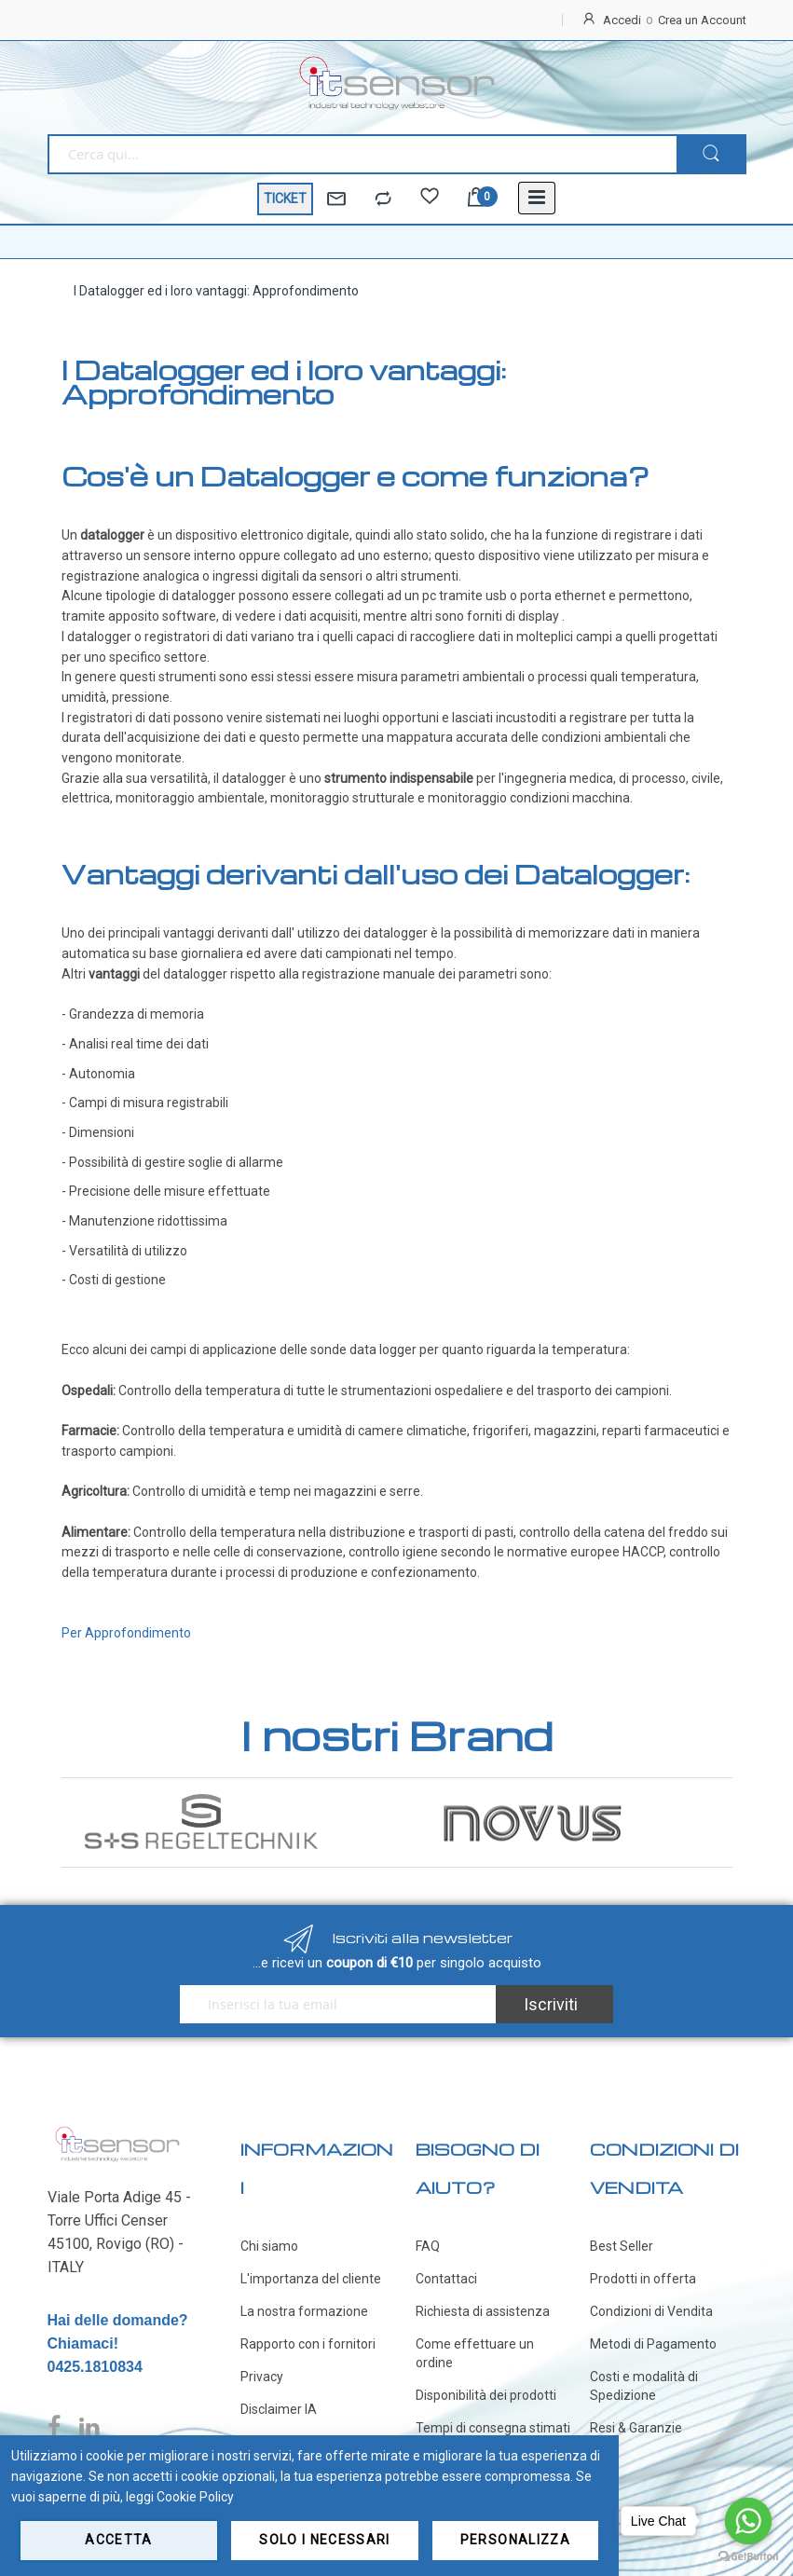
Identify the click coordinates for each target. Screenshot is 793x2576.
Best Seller (621, 2246)
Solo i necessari (324, 2539)
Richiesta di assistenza (483, 2311)
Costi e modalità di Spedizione (644, 2386)
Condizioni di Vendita (651, 2311)
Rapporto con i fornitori (308, 2343)
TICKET (285, 198)
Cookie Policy (195, 2496)
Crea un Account (702, 20)
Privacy (261, 2376)
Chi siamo (269, 2246)
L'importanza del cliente (310, 2278)
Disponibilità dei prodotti (486, 2395)
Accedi (622, 20)
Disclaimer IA (278, 2409)
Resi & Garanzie (636, 2427)
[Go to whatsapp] (748, 2521)
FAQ (428, 2246)
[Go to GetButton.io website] (748, 2557)
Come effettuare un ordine (475, 2353)
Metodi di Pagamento (653, 2343)
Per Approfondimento (126, 1632)
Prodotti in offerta (643, 2278)
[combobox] (362, 154)
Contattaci (446, 2278)
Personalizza (515, 2539)
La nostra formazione (304, 2311)
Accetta (118, 2539)
